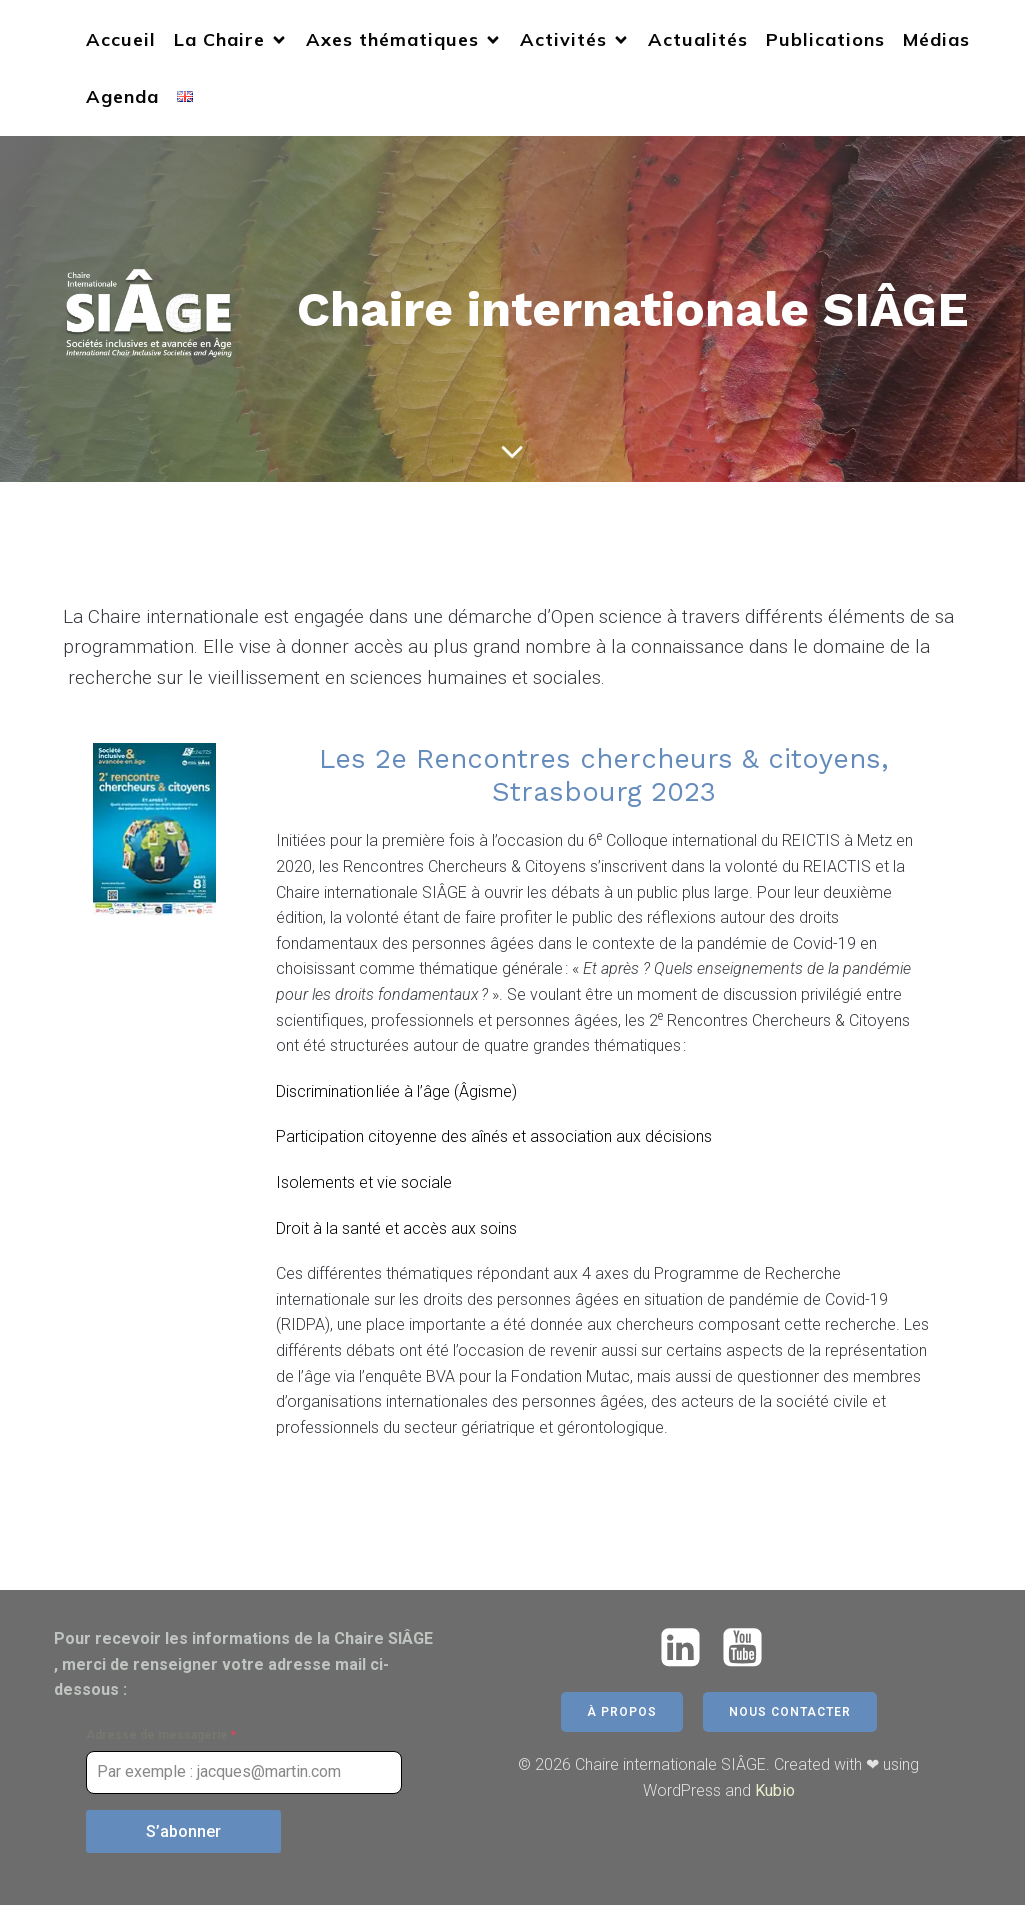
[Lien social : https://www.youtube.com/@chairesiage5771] (750, 1648)
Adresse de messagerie (161, 1735)
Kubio (775, 1790)
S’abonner (183, 1831)
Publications (825, 39)
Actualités (698, 39)
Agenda (122, 96)
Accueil (121, 39)
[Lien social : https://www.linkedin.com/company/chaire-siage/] (688, 1648)
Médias (936, 39)
